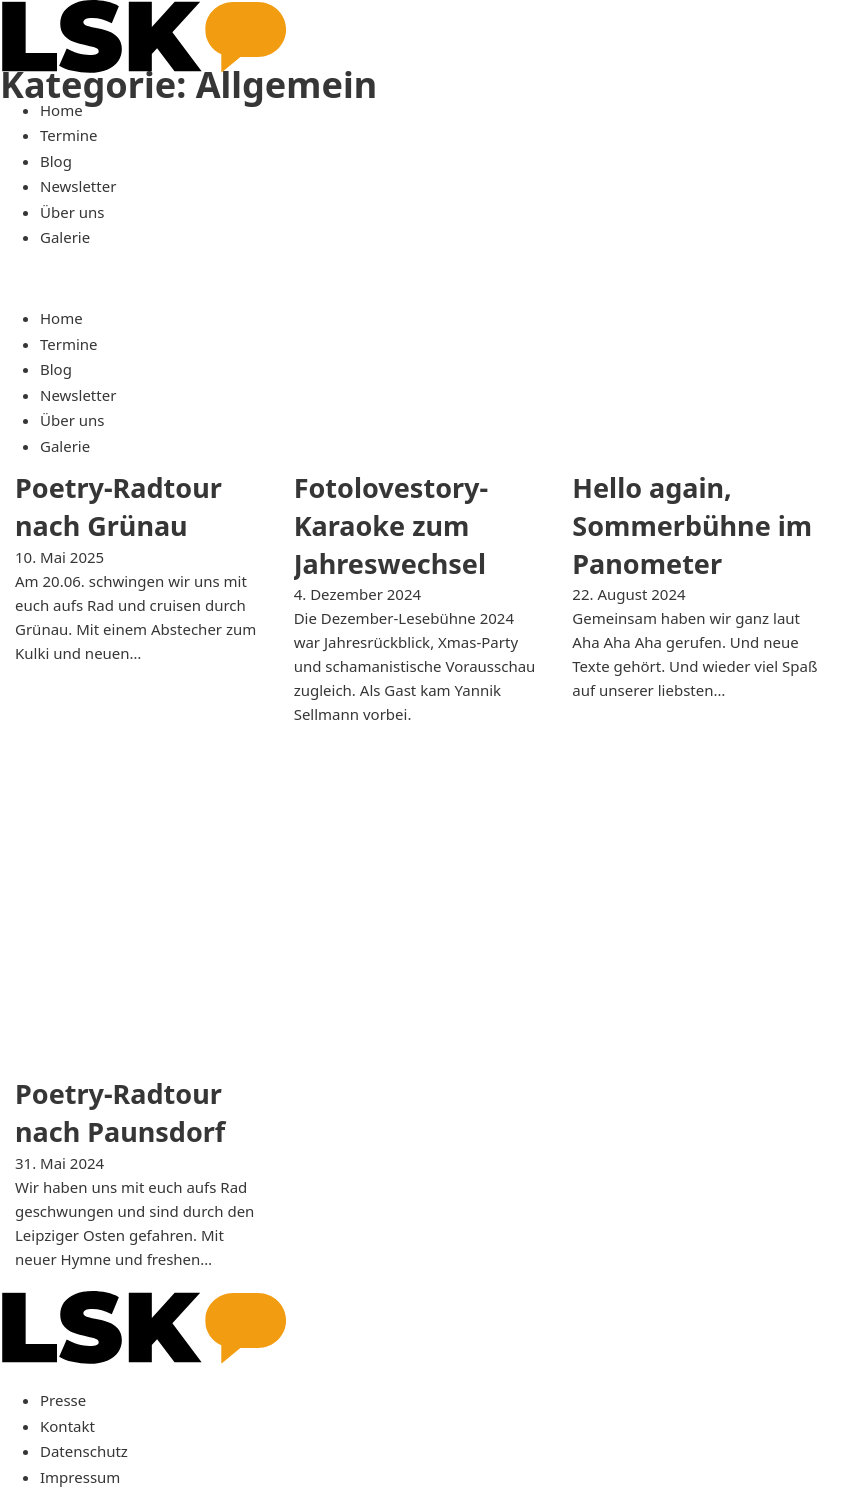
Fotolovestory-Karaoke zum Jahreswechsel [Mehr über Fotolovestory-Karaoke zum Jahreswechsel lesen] (391, 525)
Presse (63, 1400)
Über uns (72, 212)
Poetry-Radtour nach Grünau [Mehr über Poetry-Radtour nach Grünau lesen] (118, 506)
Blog (56, 161)
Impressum (80, 1477)
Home (61, 110)
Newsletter (78, 186)
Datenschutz (84, 1451)
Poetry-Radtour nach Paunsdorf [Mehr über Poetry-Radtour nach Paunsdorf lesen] (120, 1112)
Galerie (65, 237)
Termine (69, 135)
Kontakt (67, 1426)
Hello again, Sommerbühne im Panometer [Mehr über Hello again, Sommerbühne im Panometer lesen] (692, 525)
